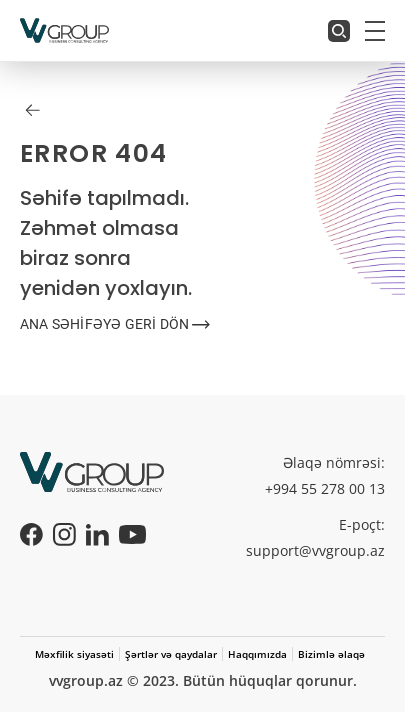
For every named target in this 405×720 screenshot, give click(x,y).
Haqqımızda (257, 654)
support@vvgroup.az (315, 550)
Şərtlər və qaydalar (171, 654)
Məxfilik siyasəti (74, 654)
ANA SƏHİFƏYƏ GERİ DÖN (115, 324)
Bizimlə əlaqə (331, 654)
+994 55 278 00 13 (325, 488)
